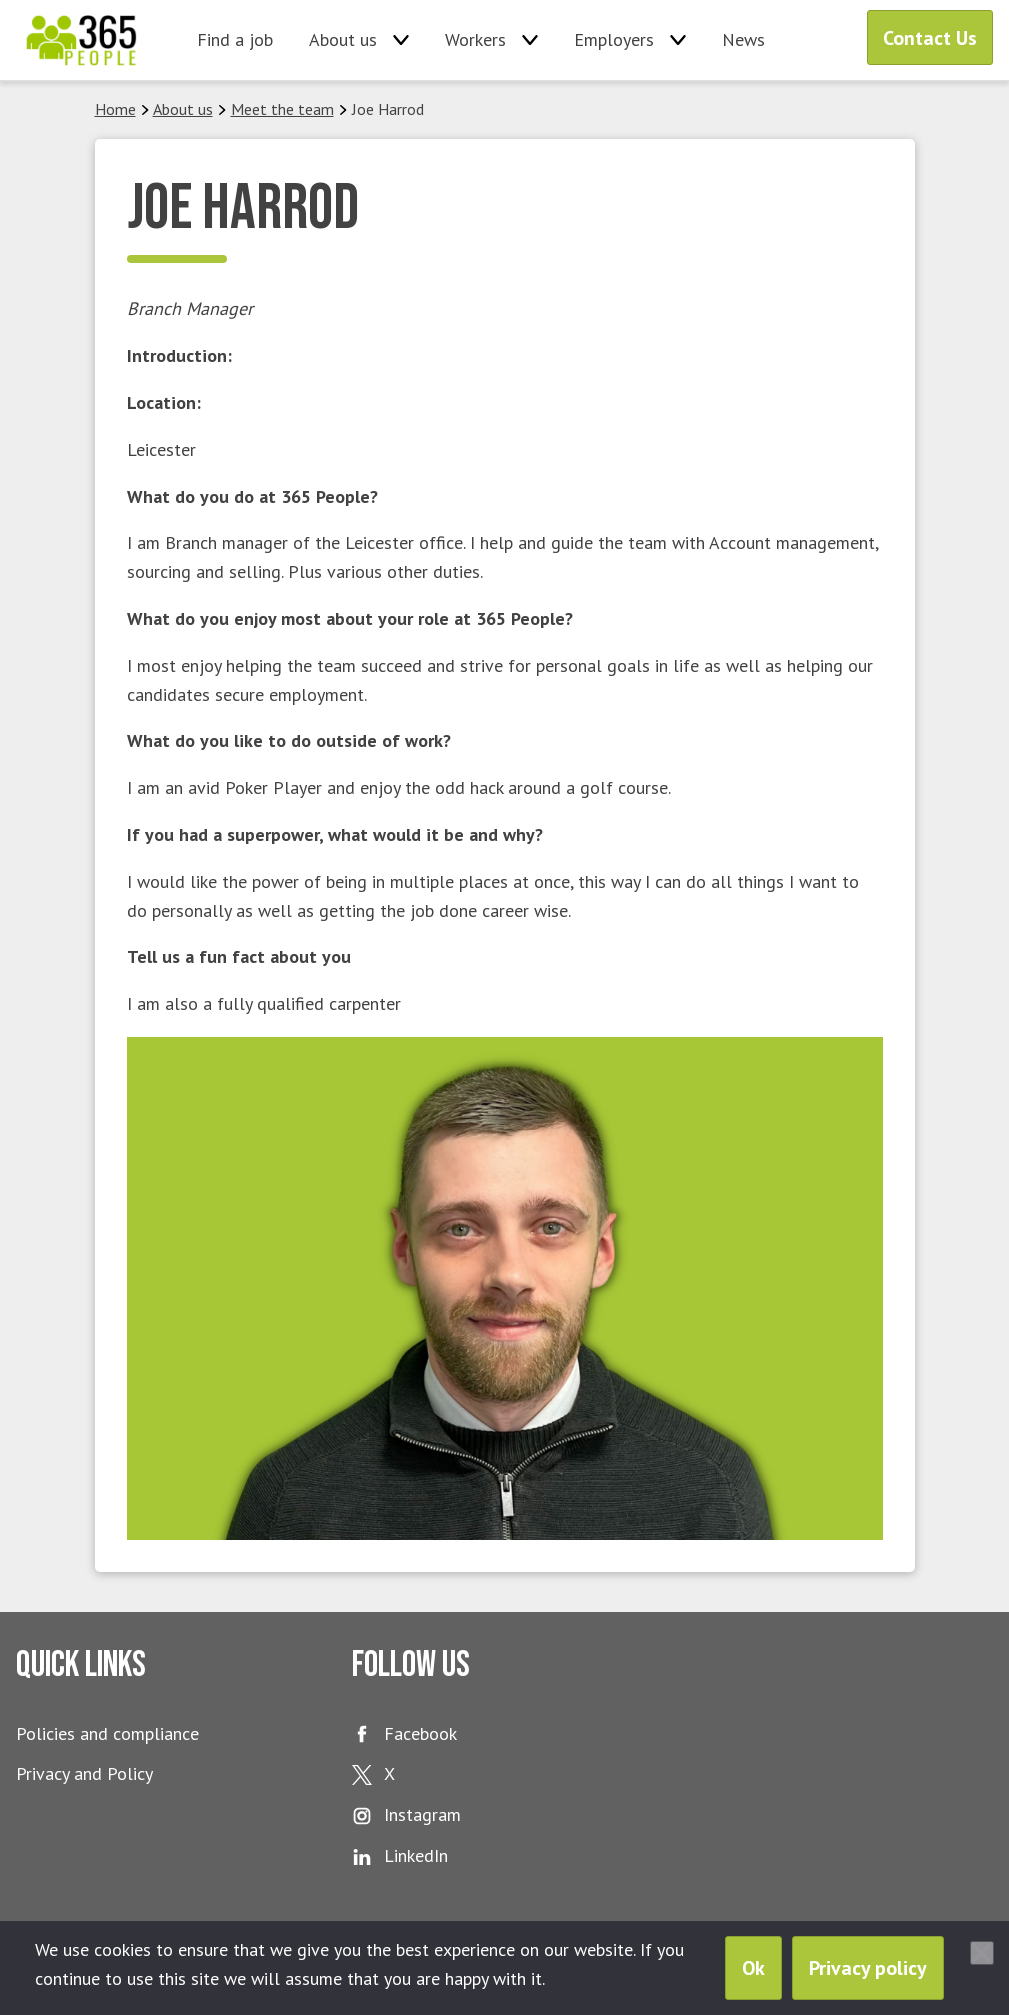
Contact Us (930, 38)
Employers (614, 39)
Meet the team (282, 109)
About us (343, 39)
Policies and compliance (107, 1733)
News (743, 39)
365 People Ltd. (81, 40)
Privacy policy (868, 1968)
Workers (475, 39)
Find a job (235, 39)
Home (115, 109)
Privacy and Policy (84, 1773)
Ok (753, 1968)
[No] (982, 1953)
